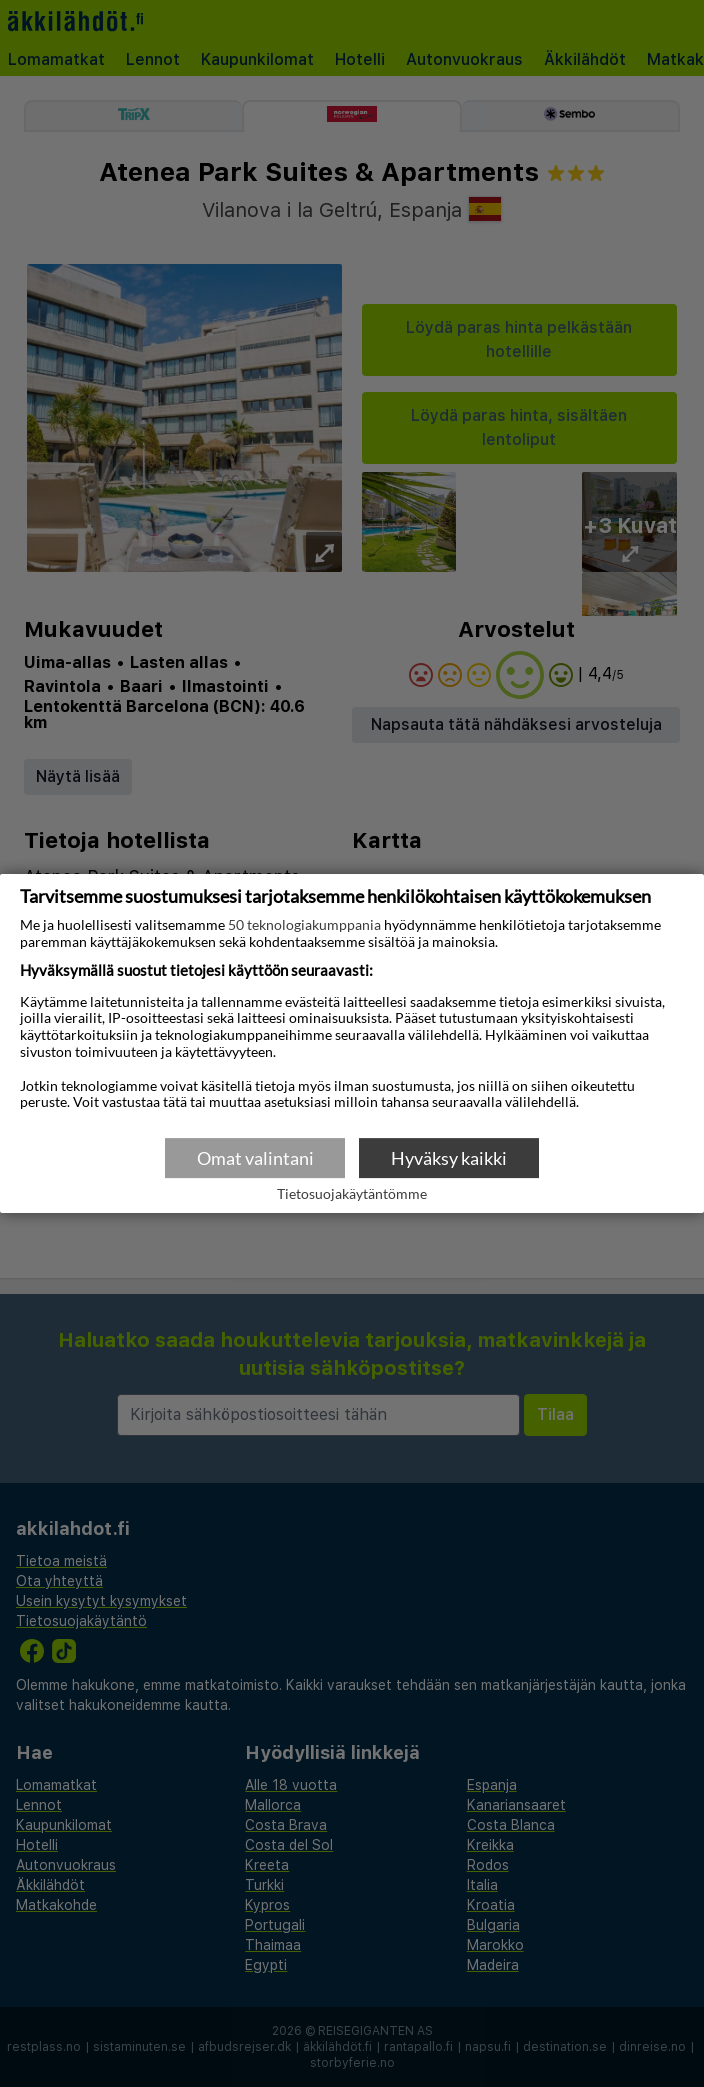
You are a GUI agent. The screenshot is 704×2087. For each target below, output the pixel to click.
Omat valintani (255, 1158)
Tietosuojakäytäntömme (352, 1195)
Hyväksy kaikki (449, 1158)
